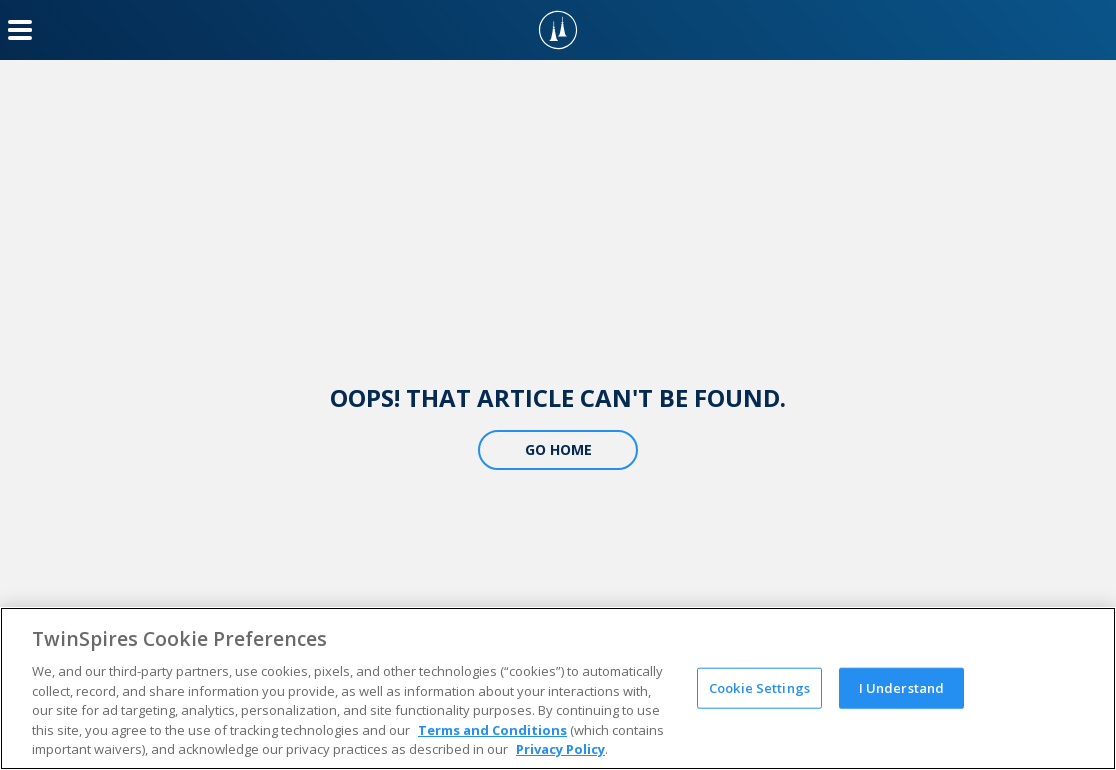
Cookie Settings (759, 687)
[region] (558, 688)
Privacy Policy (560, 749)
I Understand (902, 687)
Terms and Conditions (492, 730)
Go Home (558, 449)
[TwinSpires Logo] (558, 30)
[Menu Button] (20, 30)
